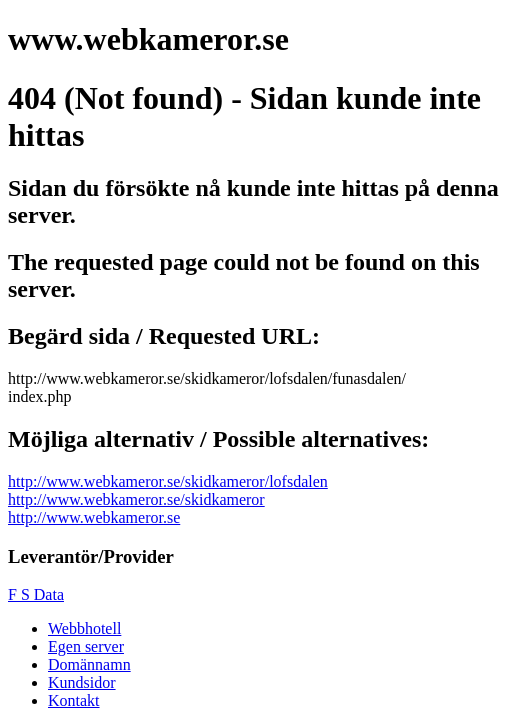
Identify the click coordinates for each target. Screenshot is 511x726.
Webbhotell (84, 628)
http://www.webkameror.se (94, 517)
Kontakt (74, 700)
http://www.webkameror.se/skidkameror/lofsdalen (168, 481)
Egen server (86, 646)
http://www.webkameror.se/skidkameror (136, 499)
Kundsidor (82, 682)
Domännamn (89, 664)
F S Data (36, 594)
